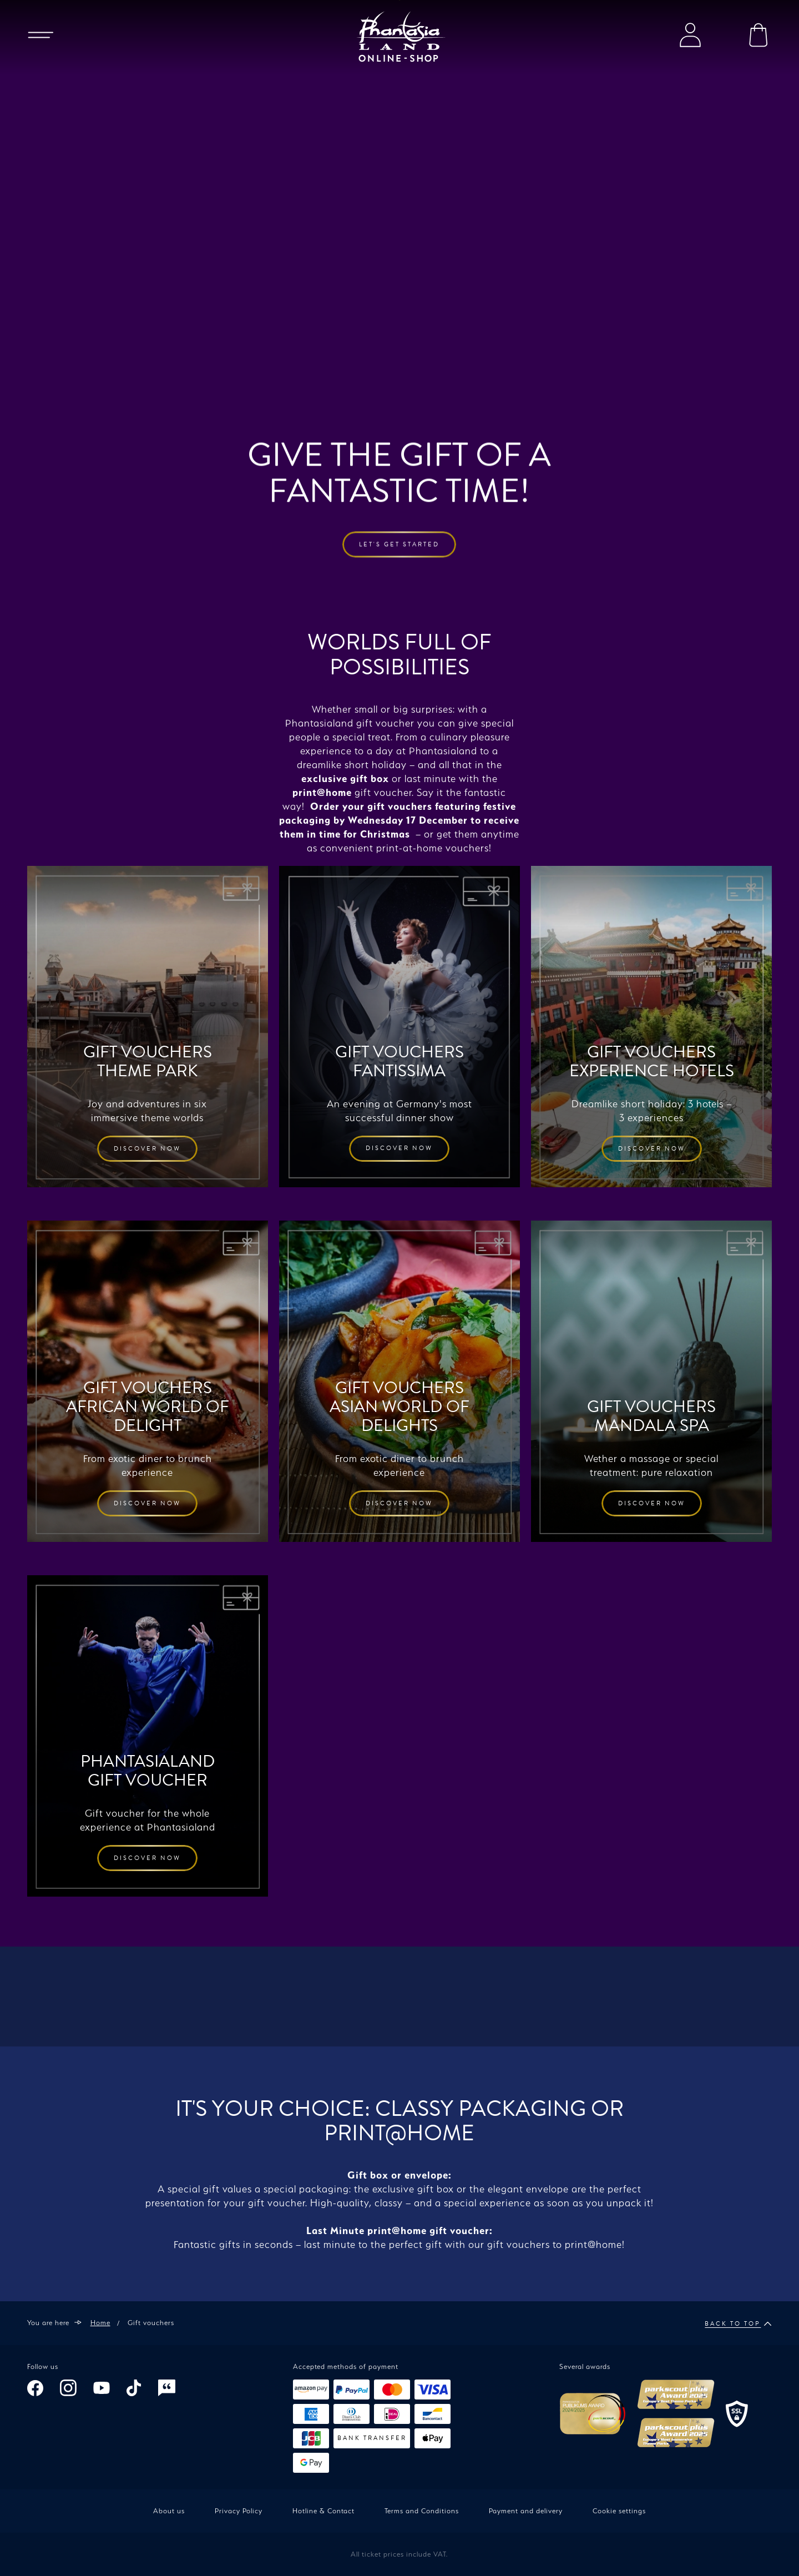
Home (100, 2322)
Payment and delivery (526, 2511)
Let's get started (399, 378)
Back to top (738, 2324)
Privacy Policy (238, 2511)
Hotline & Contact (323, 2511)
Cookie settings (619, 2511)
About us (169, 2511)
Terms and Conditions (422, 2511)
